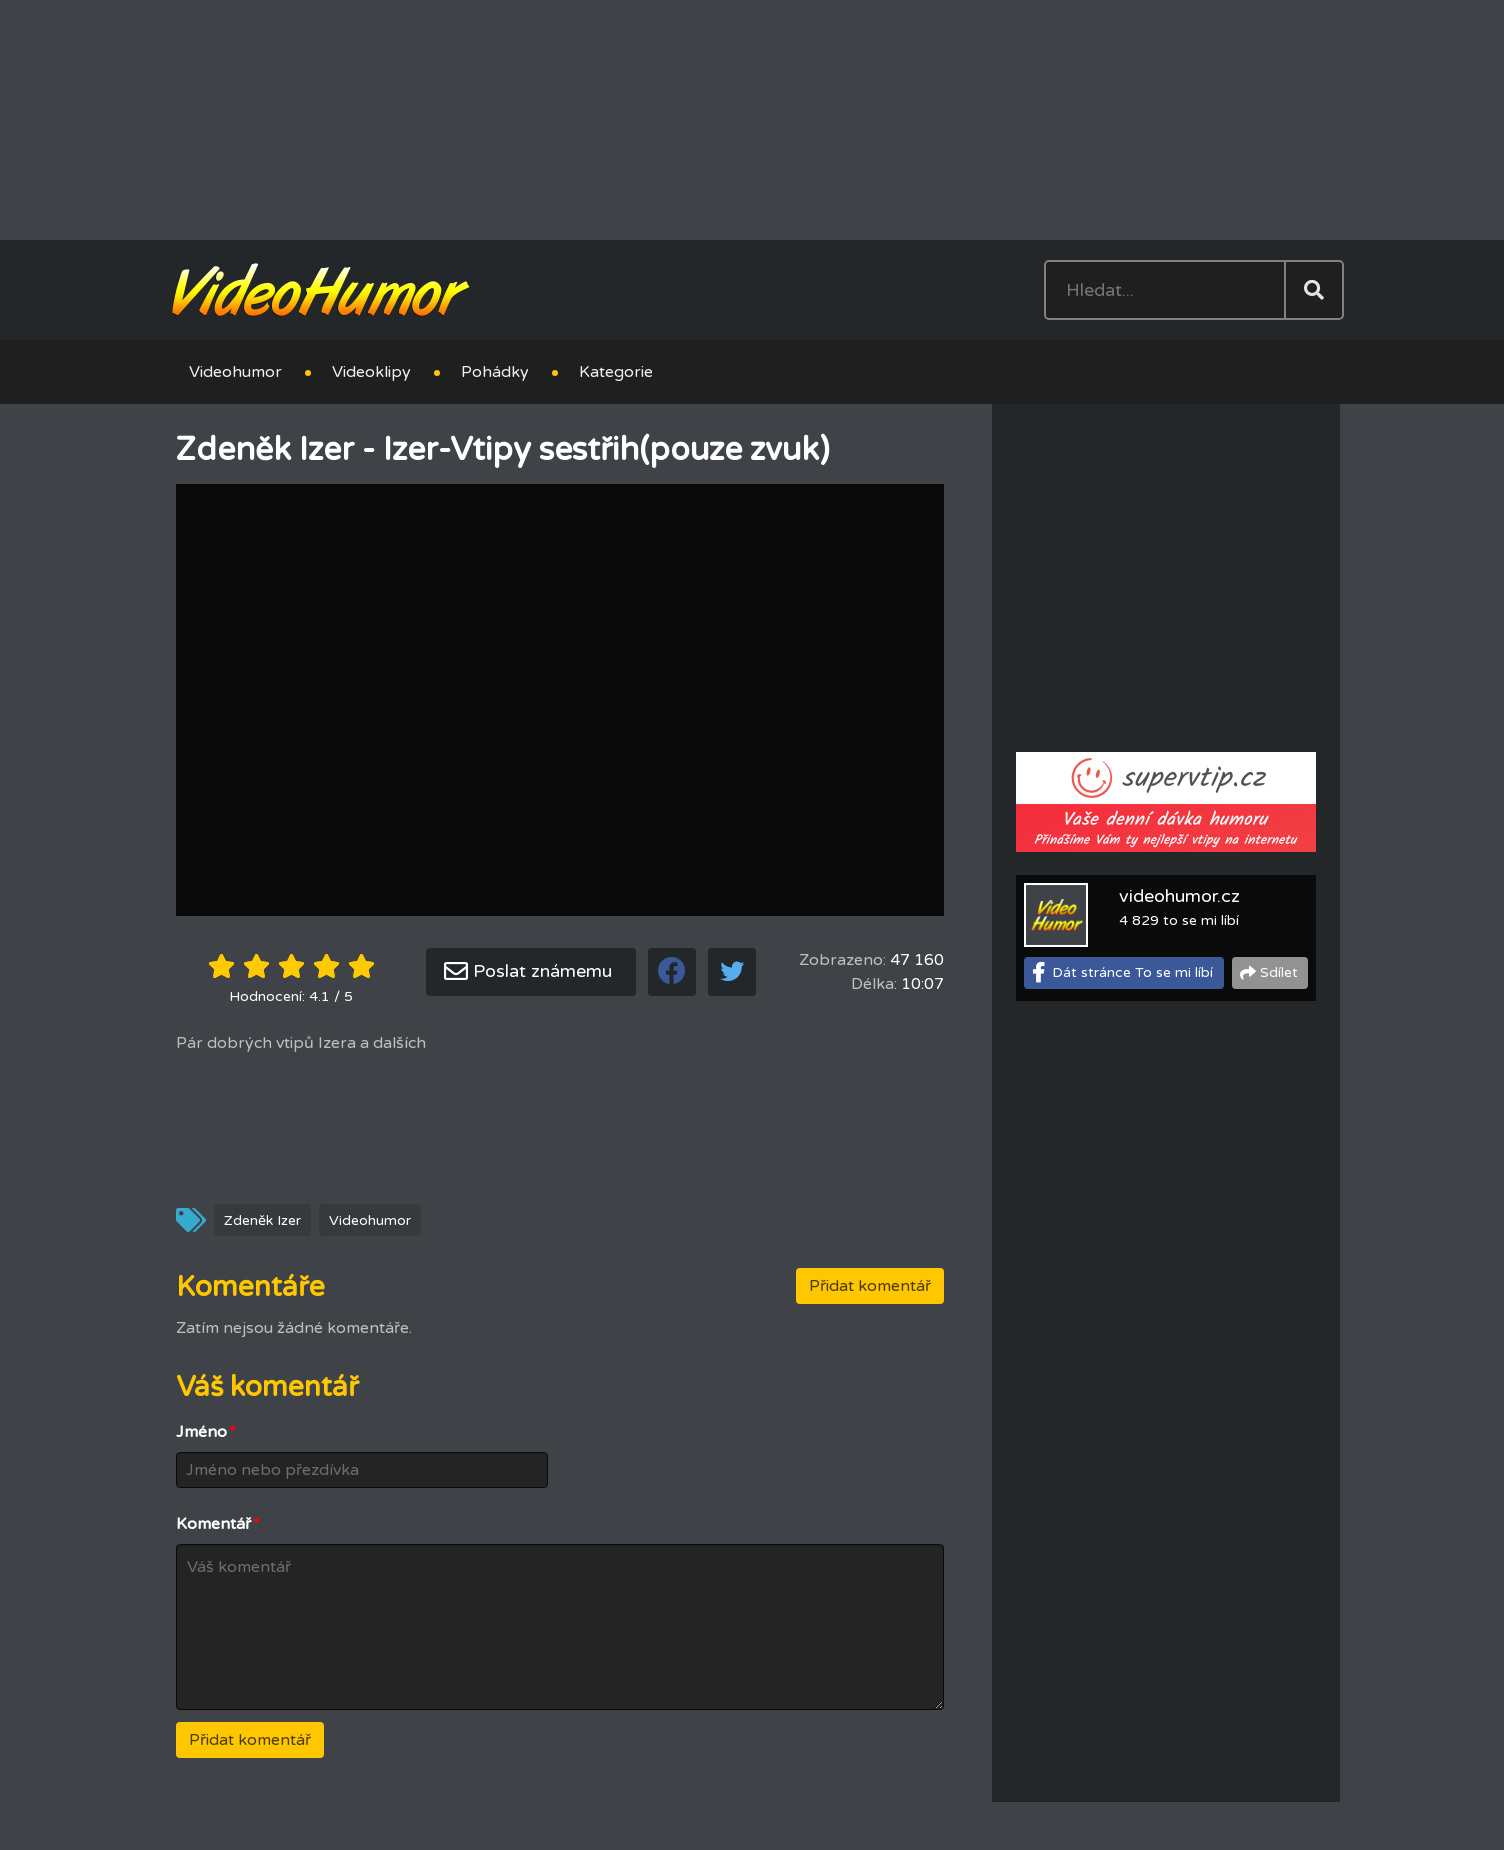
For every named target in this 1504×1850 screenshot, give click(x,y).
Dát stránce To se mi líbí (1132, 972)
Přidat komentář (870, 1286)
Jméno (206, 1432)
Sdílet (1279, 972)
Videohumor (235, 372)
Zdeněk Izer (262, 1220)
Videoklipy (371, 372)
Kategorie (616, 372)
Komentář (218, 1524)
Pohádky (495, 372)
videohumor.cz (1179, 896)
